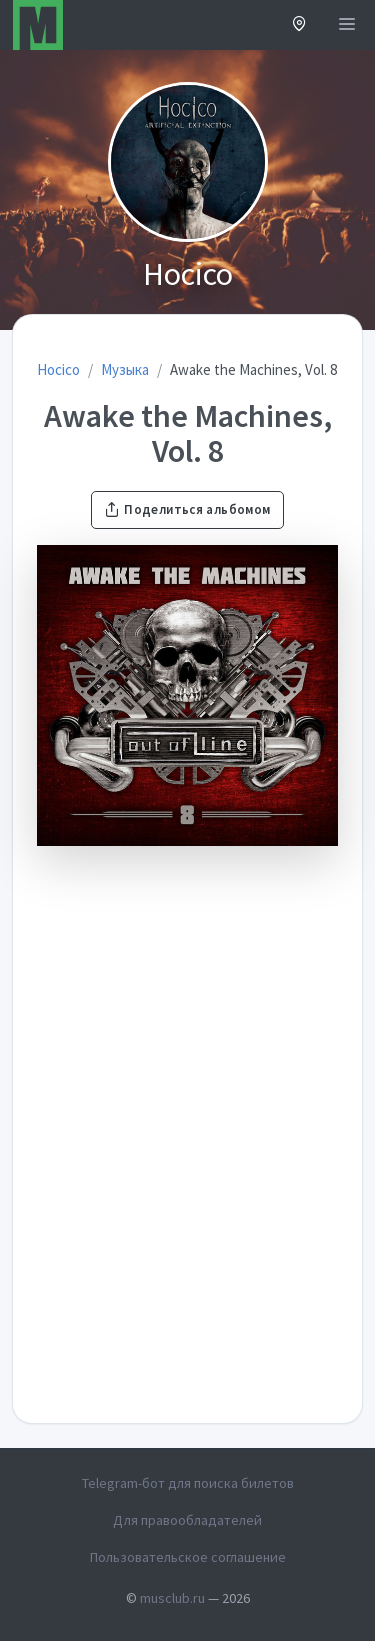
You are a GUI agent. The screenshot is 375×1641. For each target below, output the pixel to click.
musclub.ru (172, 1598)
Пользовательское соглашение (188, 1557)
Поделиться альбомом (187, 509)
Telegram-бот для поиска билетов (188, 1483)
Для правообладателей (187, 1520)
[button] (299, 25)
